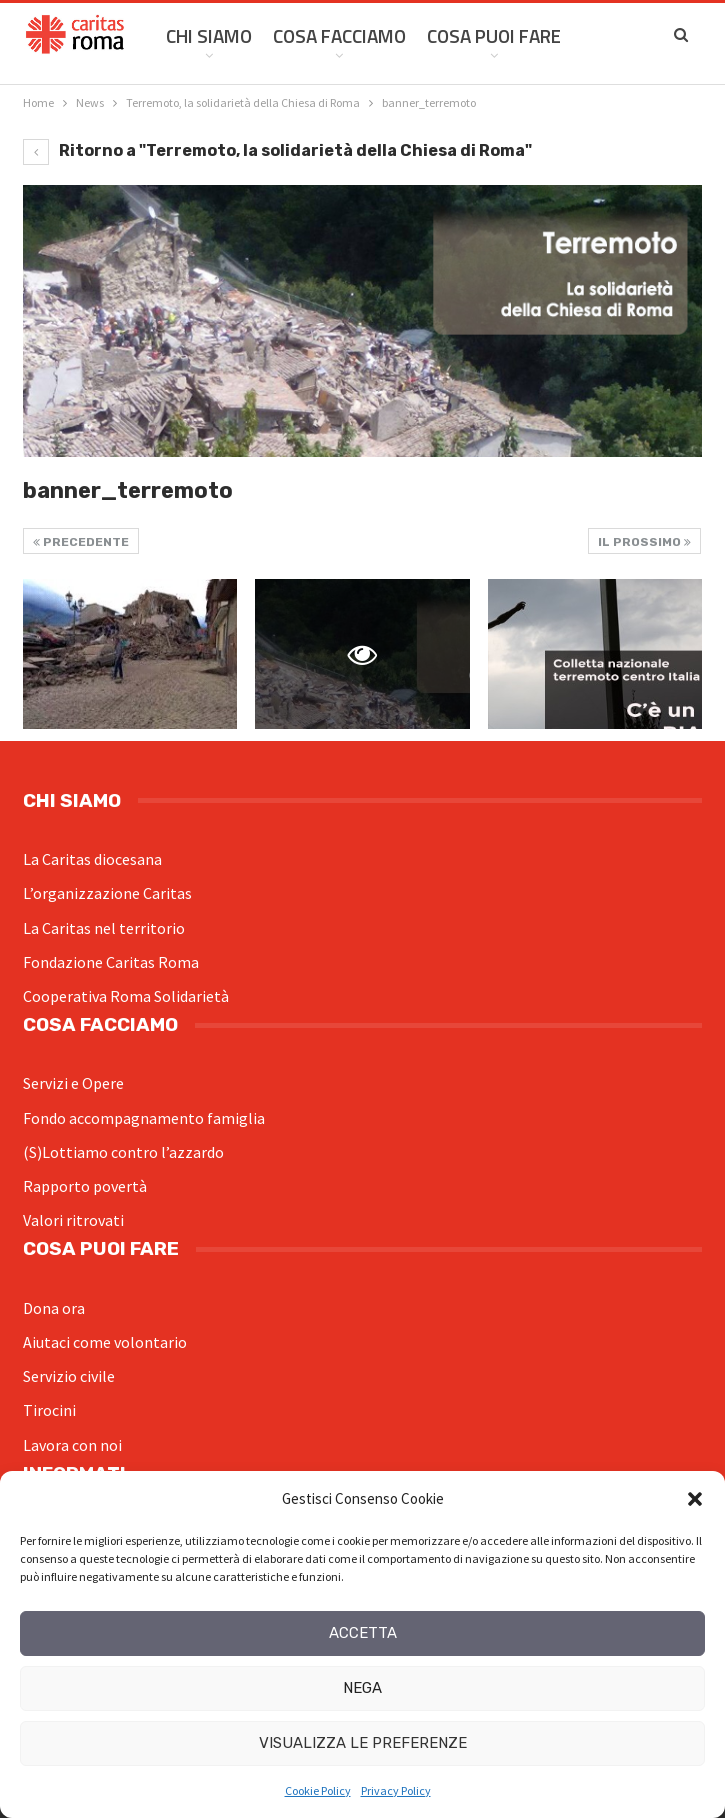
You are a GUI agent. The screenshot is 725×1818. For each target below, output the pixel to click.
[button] (695, 1499)
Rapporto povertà (85, 1186)
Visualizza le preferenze (363, 1743)
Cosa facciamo (339, 35)
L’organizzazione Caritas (107, 893)
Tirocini (49, 1410)
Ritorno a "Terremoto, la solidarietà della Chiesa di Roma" (277, 150)
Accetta (363, 1633)
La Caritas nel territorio (104, 928)
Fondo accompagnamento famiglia (144, 1118)
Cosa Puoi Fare (494, 35)
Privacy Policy (396, 1790)
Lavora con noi (72, 1445)
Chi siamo (209, 35)
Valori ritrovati (73, 1220)
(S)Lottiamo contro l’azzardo (123, 1152)
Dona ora (54, 1308)
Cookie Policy (318, 1790)
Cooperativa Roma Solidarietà (126, 996)
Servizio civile (69, 1376)
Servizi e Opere (73, 1083)
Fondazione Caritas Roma (111, 962)
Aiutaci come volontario (105, 1342)
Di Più (606, 35)
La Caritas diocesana (92, 859)
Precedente (81, 542)
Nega (362, 1688)
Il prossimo (644, 542)
